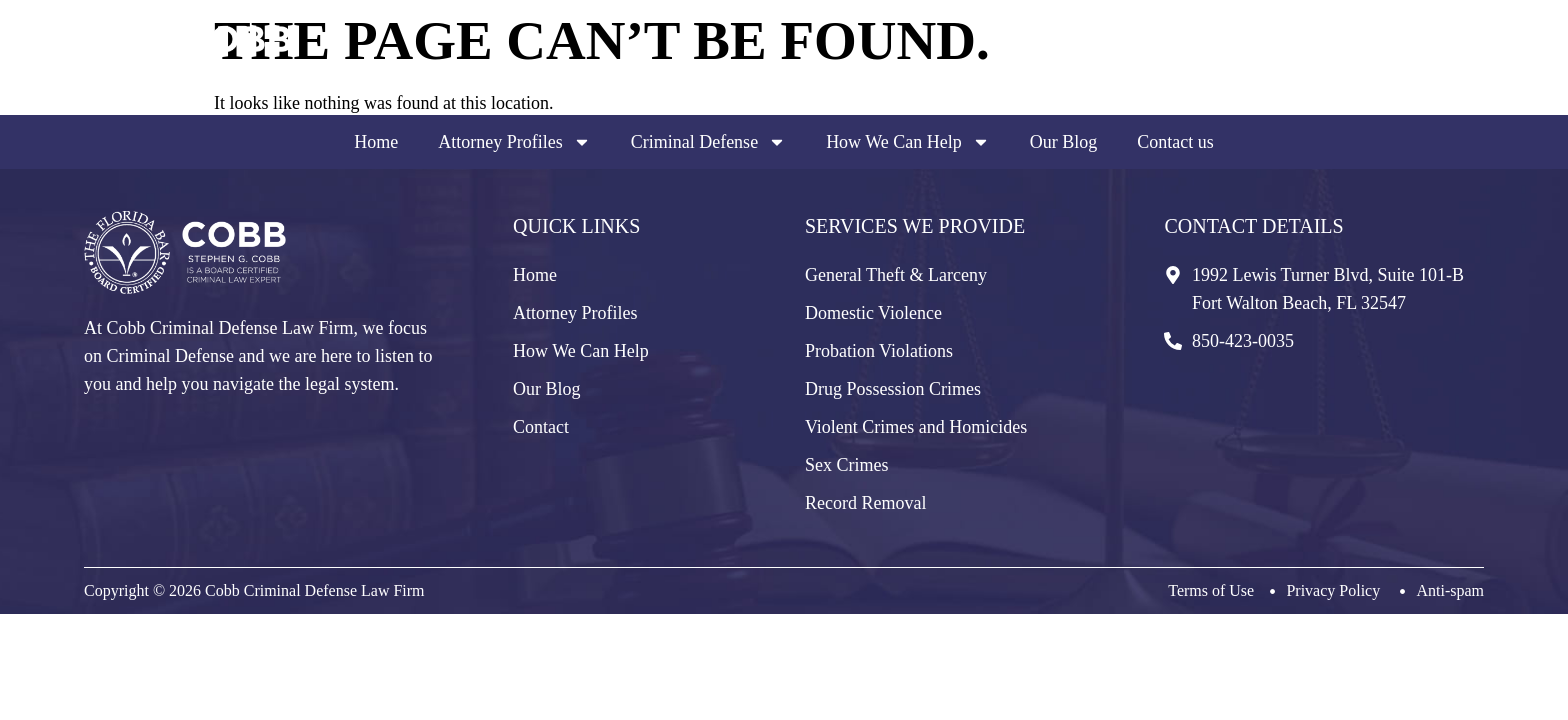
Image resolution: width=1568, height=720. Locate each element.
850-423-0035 (1393, 72)
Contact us (1175, 142)
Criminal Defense (708, 142)
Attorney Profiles (514, 142)
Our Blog (1064, 142)
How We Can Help (908, 142)
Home (376, 142)
